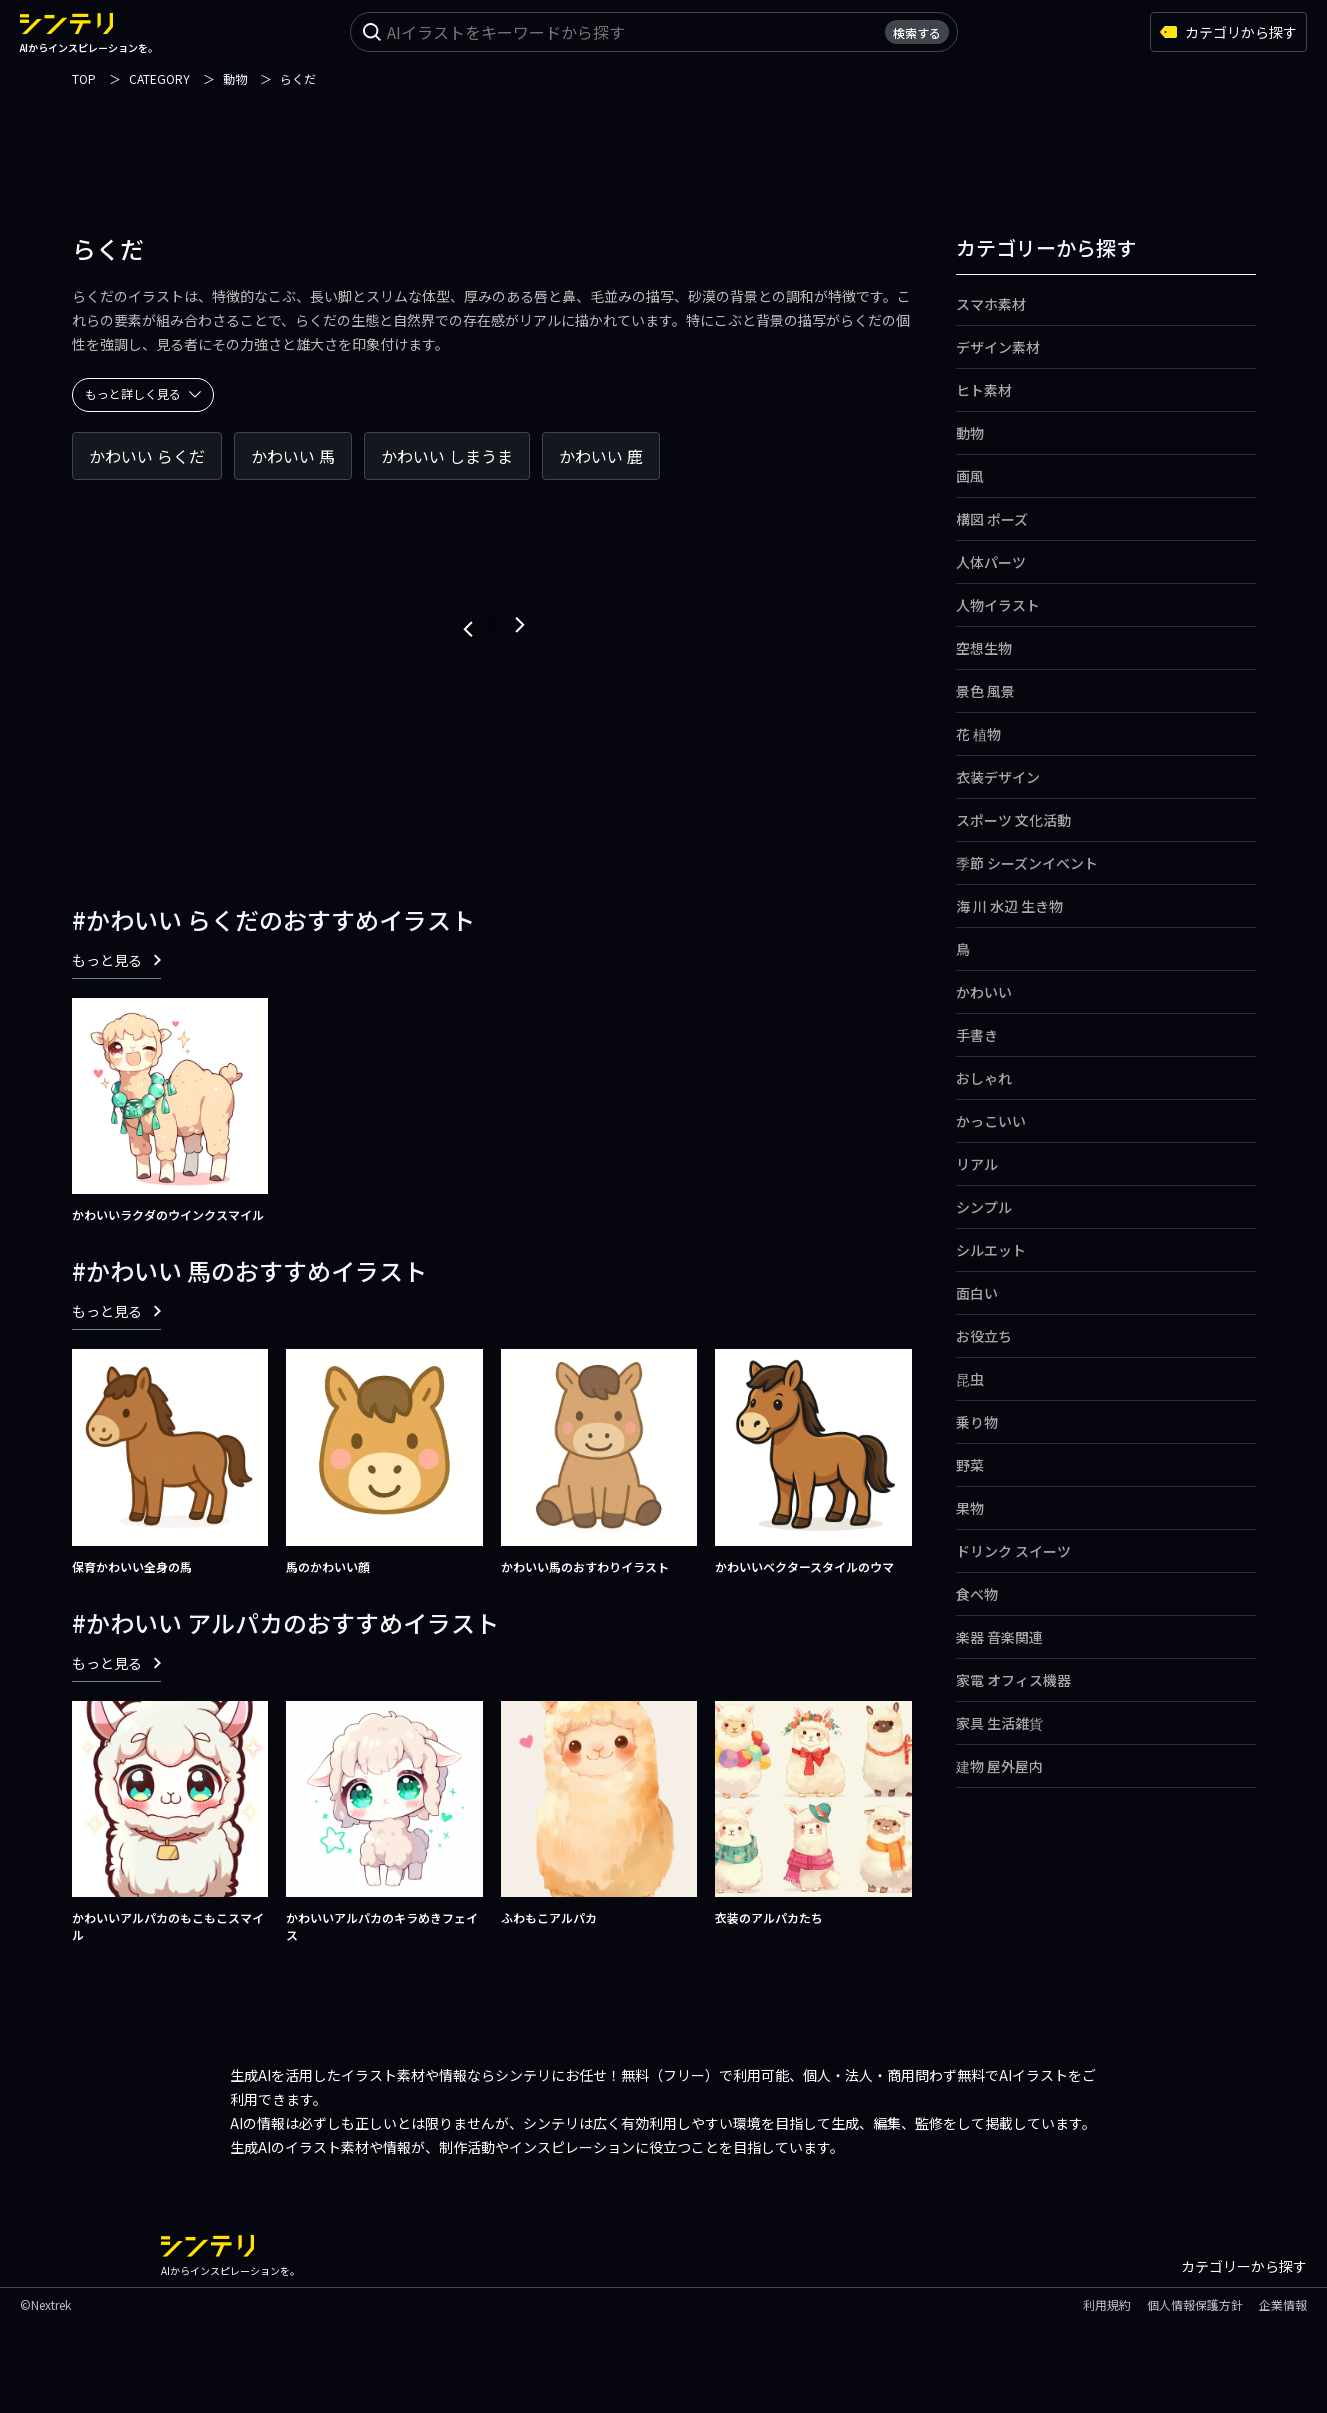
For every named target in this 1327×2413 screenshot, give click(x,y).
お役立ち (984, 1336)
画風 (970, 476)
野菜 (970, 1465)
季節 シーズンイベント (1027, 863)
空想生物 (984, 648)
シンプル (984, 1207)
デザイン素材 (998, 347)
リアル (977, 1164)
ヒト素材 (984, 390)
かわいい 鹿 (601, 456)
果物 (970, 1508)
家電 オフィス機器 (1013, 1680)
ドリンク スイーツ (1013, 1551)
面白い (977, 1293)
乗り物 (977, 1422)
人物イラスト (998, 605)
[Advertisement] (664, 135)
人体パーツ (991, 562)
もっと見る (116, 960)
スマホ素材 (991, 304)
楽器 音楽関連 (999, 1637)
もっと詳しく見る (143, 393)
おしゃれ (984, 1078)
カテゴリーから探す (1244, 2266)
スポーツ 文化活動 (1013, 820)
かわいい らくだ (147, 456)
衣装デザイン (998, 777)
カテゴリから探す (1228, 32)
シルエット (991, 1250)
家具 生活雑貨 (999, 1723)
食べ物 (977, 1594)
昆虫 (970, 1379)
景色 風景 (985, 691)
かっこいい (991, 1121)
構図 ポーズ (992, 519)
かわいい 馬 (293, 456)
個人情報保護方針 (1195, 2304)
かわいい (984, 992)
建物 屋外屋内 (999, 1766)
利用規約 (1107, 2304)
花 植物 (978, 734)
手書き (977, 1035)
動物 (970, 433)
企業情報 (1283, 2304)
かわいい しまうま (447, 456)
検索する (917, 32)
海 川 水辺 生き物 (1009, 906)
